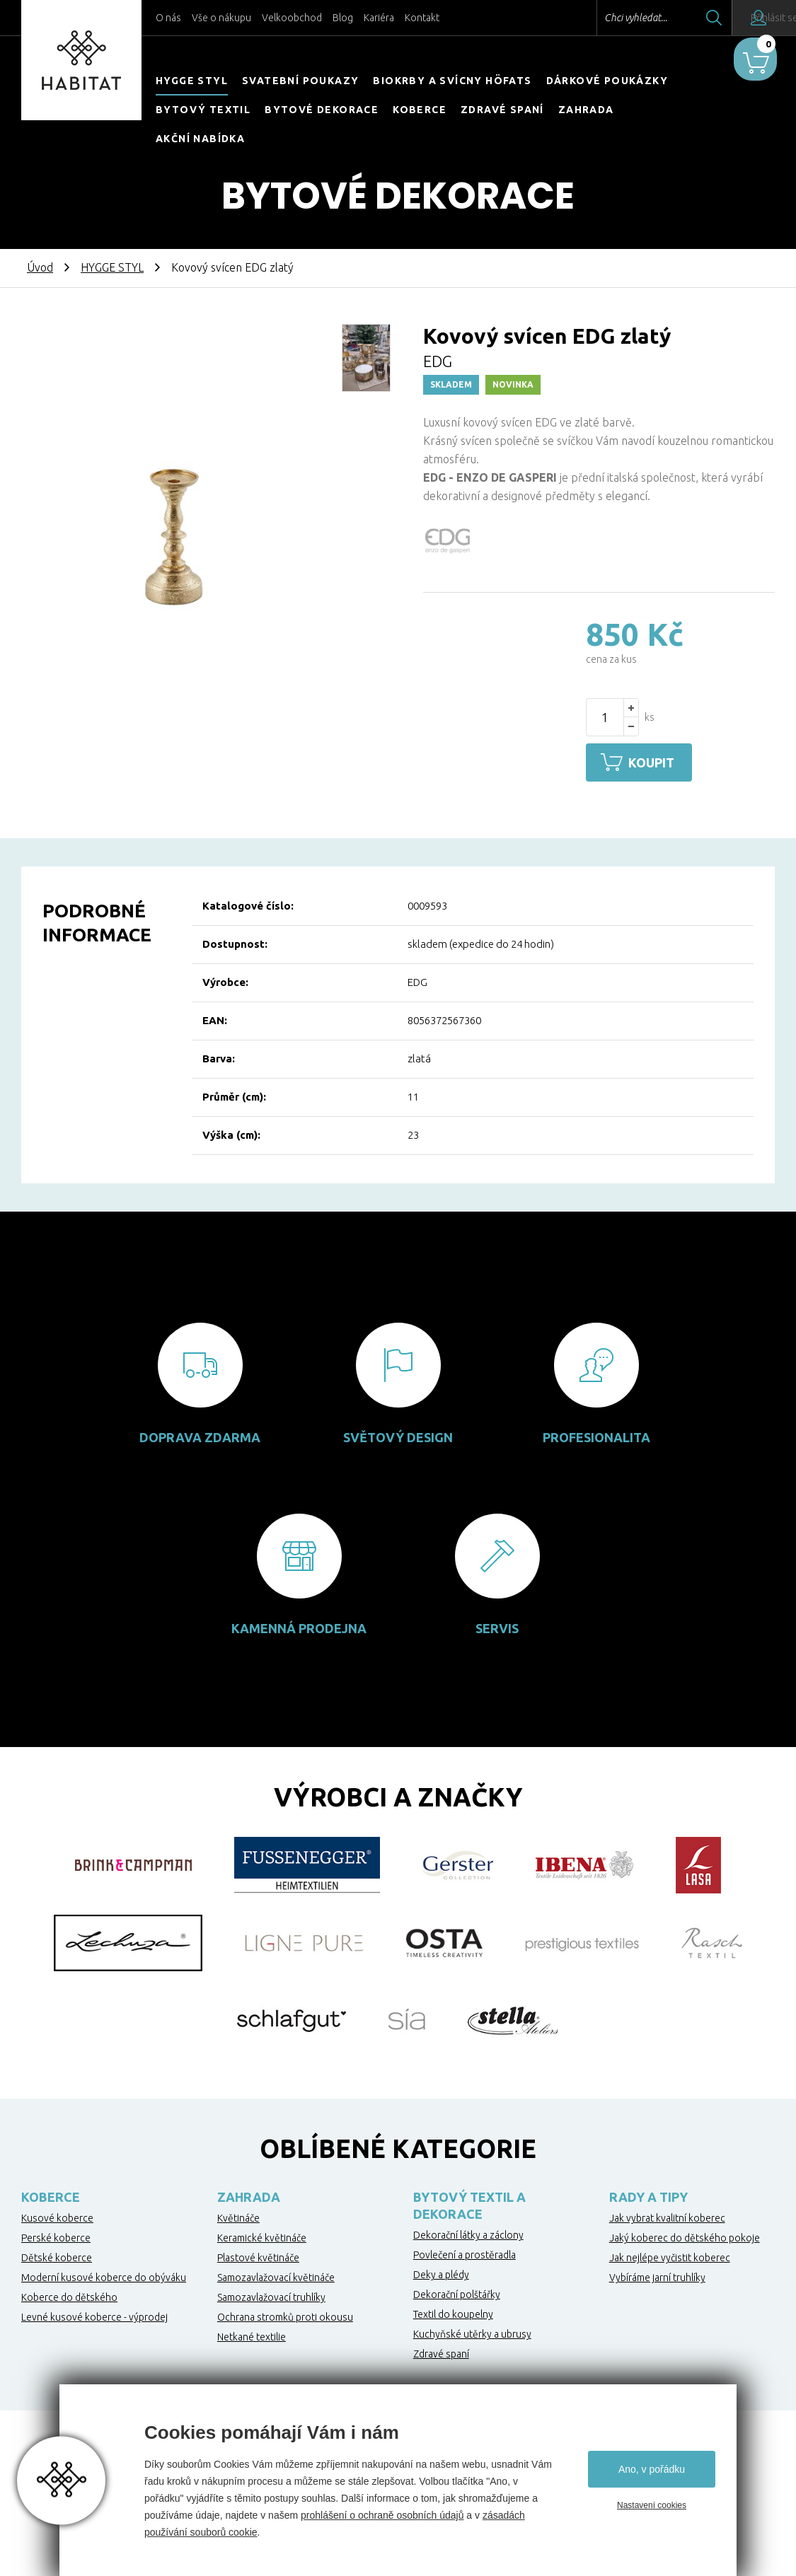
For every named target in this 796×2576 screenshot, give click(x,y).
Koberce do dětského (69, 2295)
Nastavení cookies (651, 2505)
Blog (343, 17)
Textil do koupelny (453, 2312)
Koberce (419, 109)
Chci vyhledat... (596, 17)
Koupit (658, 762)
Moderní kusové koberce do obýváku (103, 2275)
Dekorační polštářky (456, 2292)
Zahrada (586, 109)
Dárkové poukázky (607, 80)
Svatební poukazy (300, 80)
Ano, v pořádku (651, 2469)
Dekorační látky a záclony (468, 2233)
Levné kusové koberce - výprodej (94, 2315)
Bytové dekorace (322, 109)
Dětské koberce (56, 2255)
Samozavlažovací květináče (276, 2275)
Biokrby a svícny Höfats (452, 80)
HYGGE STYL (192, 80)
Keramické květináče (261, 2235)
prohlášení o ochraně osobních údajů (382, 2515)
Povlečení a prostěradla (464, 2252)
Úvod (40, 267)
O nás (168, 17)
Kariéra (379, 17)
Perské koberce (56, 2235)
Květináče (238, 2216)
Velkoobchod (292, 17)
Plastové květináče (258, 2255)
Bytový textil (203, 109)
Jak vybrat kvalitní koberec (667, 2216)
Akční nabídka (200, 138)
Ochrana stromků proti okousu (285, 2315)
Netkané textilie (251, 2334)
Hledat (675, 17)
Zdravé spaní (502, 109)
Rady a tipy (648, 2195)
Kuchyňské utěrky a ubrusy (472, 2332)
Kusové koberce (57, 2216)
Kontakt (422, 17)
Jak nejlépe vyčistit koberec (669, 2255)
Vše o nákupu (221, 17)
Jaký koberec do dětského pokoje (684, 2235)
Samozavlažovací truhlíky (271, 2295)
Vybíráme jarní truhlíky (657, 2275)
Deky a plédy (441, 2272)
